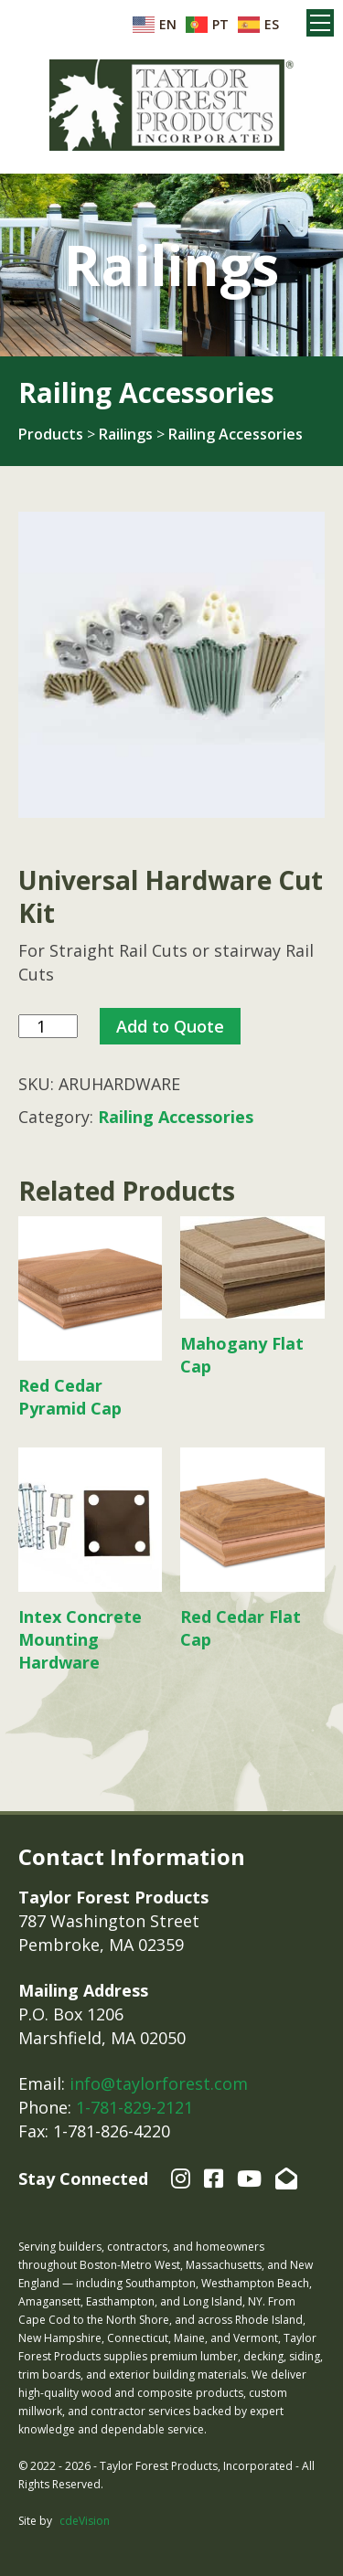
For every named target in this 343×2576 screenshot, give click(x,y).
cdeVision (84, 2520)
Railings (126, 434)
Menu (320, 23)
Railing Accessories (235, 434)
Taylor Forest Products (172, 105)
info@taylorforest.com (159, 2083)
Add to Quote (170, 1026)
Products (50, 434)
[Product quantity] (48, 1026)
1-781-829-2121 (134, 2107)
